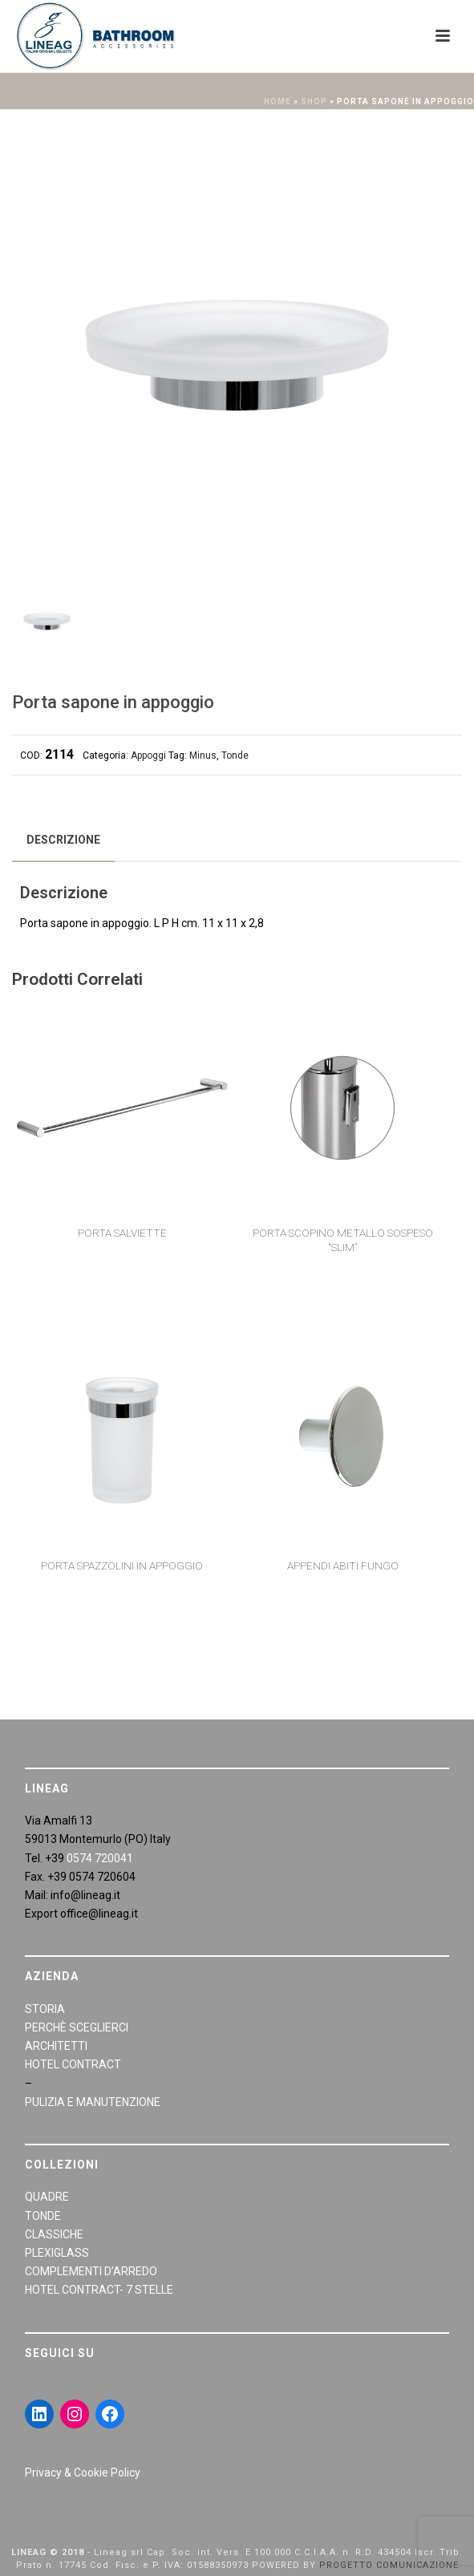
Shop (314, 101)
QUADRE (47, 2196)
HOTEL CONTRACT (73, 2064)
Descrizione (63, 839)
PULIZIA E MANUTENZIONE (92, 2102)
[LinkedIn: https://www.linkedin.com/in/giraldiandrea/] (39, 2414)
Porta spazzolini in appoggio (122, 1565)
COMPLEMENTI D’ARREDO (91, 2271)
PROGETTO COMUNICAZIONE (389, 2565)
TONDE (43, 2215)
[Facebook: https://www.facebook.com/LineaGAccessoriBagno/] (109, 2414)
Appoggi (148, 755)
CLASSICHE (54, 2234)
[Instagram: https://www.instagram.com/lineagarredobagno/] (74, 2414)
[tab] (63, 840)
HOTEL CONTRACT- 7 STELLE (99, 2289)
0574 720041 (100, 1858)
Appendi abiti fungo (343, 1565)
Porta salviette (122, 1232)
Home (277, 101)
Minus (203, 755)
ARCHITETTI (56, 2045)
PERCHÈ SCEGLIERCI (76, 2027)
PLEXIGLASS (57, 2252)
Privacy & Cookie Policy (82, 2472)
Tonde (235, 755)
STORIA (45, 2009)
